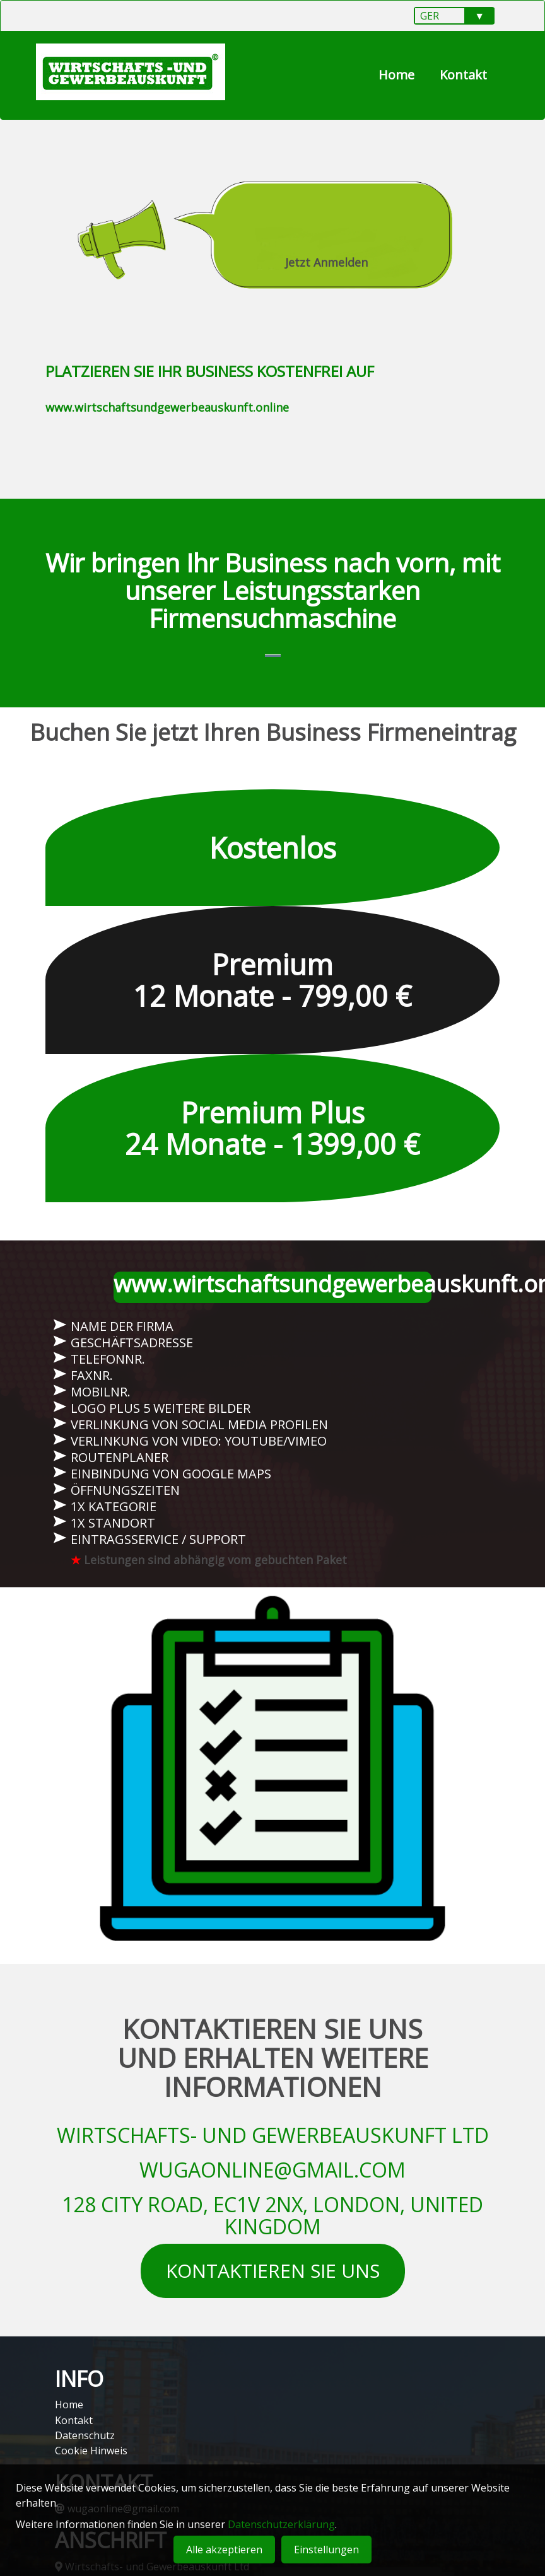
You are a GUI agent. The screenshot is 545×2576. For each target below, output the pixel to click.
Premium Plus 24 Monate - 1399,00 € (272, 1136)
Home (396, 74)
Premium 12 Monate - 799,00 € (272, 988)
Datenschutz (85, 2435)
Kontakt (463, 74)
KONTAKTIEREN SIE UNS (273, 2279)
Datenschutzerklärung (281, 2524)
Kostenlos (272, 856)
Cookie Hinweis (91, 2450)
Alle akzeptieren (224, 2549)
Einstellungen (326, 2549)
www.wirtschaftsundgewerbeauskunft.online (167, 407)
